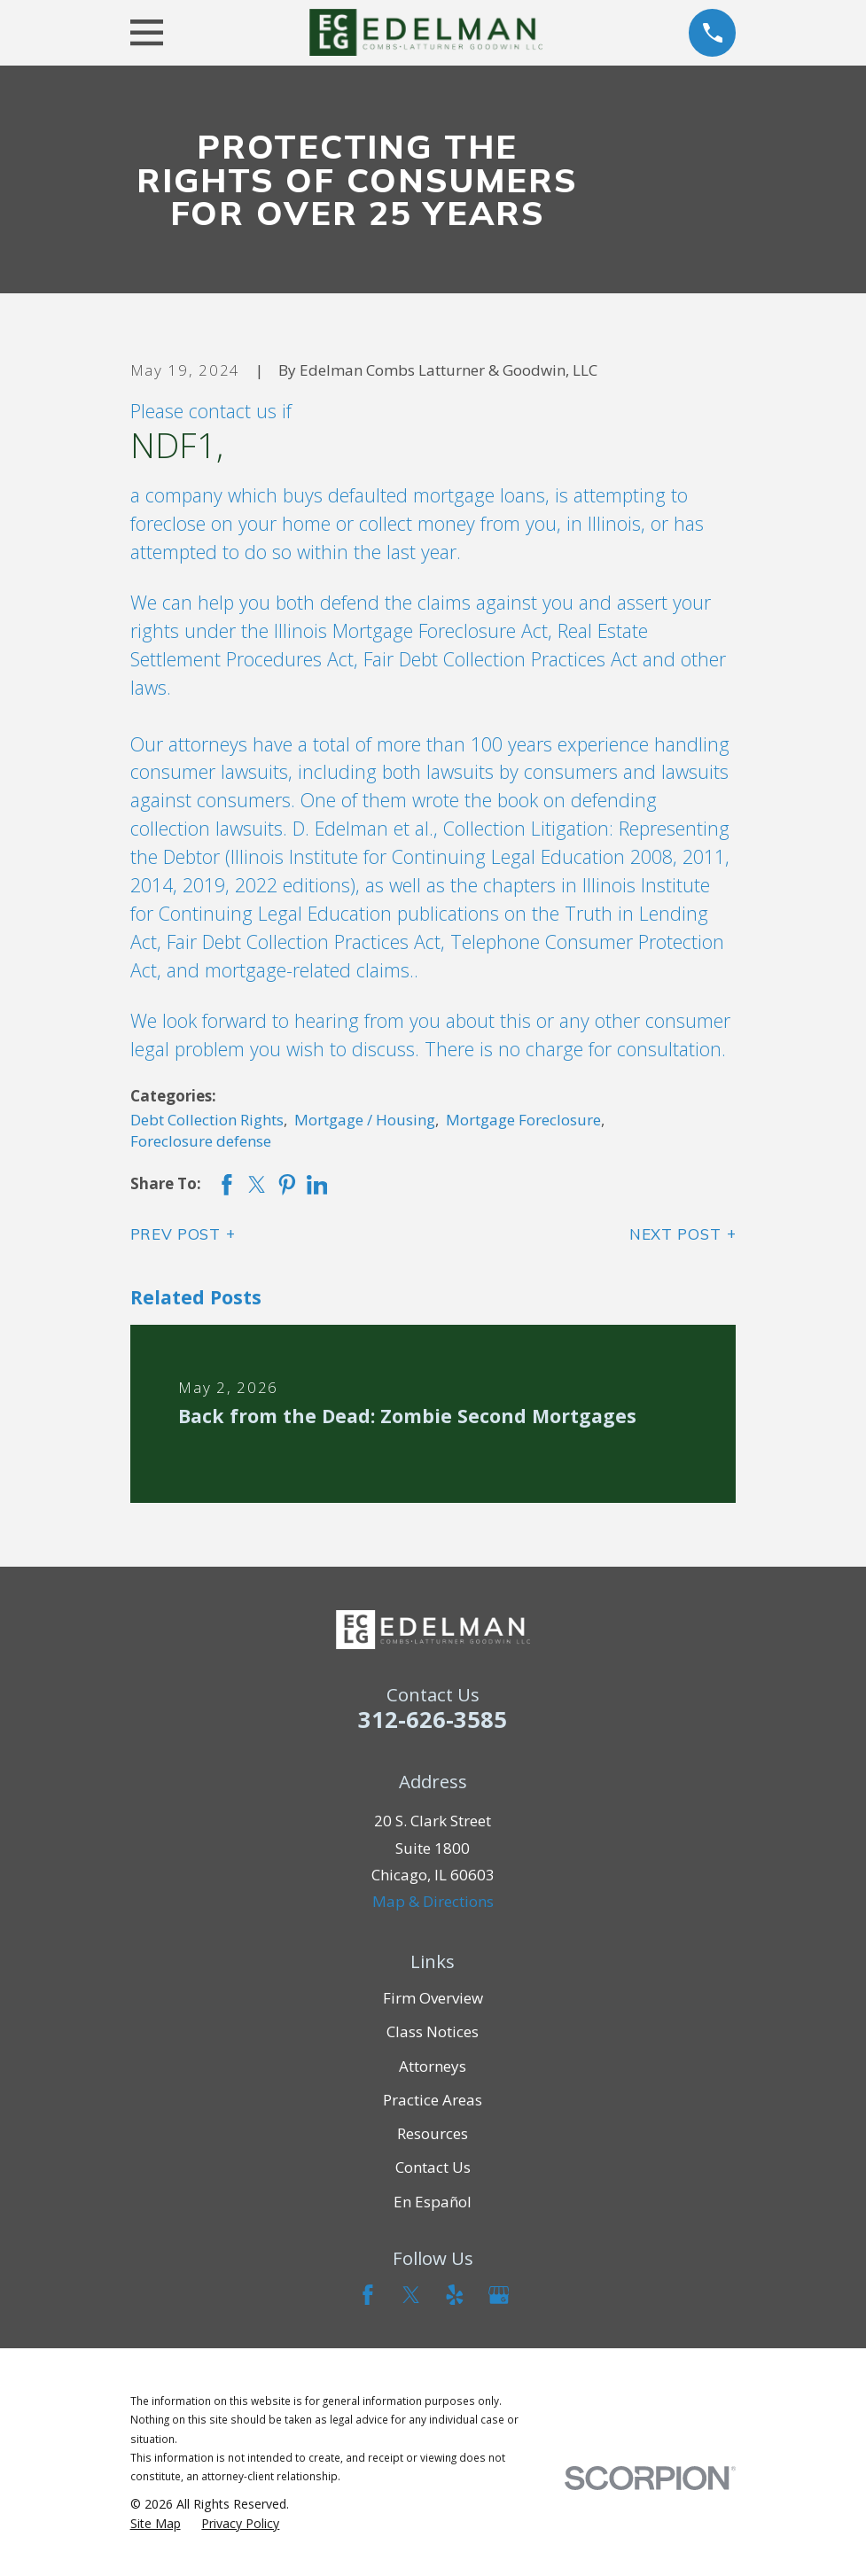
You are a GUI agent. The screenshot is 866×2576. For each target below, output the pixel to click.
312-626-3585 (432, 1719)
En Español (433, 2201)
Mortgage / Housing (364, 1119)
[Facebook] (367, 2295)
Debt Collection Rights (207, 1119)
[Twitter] (411, 2295)
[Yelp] (454, 2295)
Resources (432, 2133)
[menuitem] (155, 2524)
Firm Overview (433, 1998)
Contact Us (433, 2167)
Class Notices (432, 2031)
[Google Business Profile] (499, 2295)
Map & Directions (433, 1901)
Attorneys (432, 2066)
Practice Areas (432, 2100)
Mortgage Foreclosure (523, 1119)
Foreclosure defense (200, 1141)
